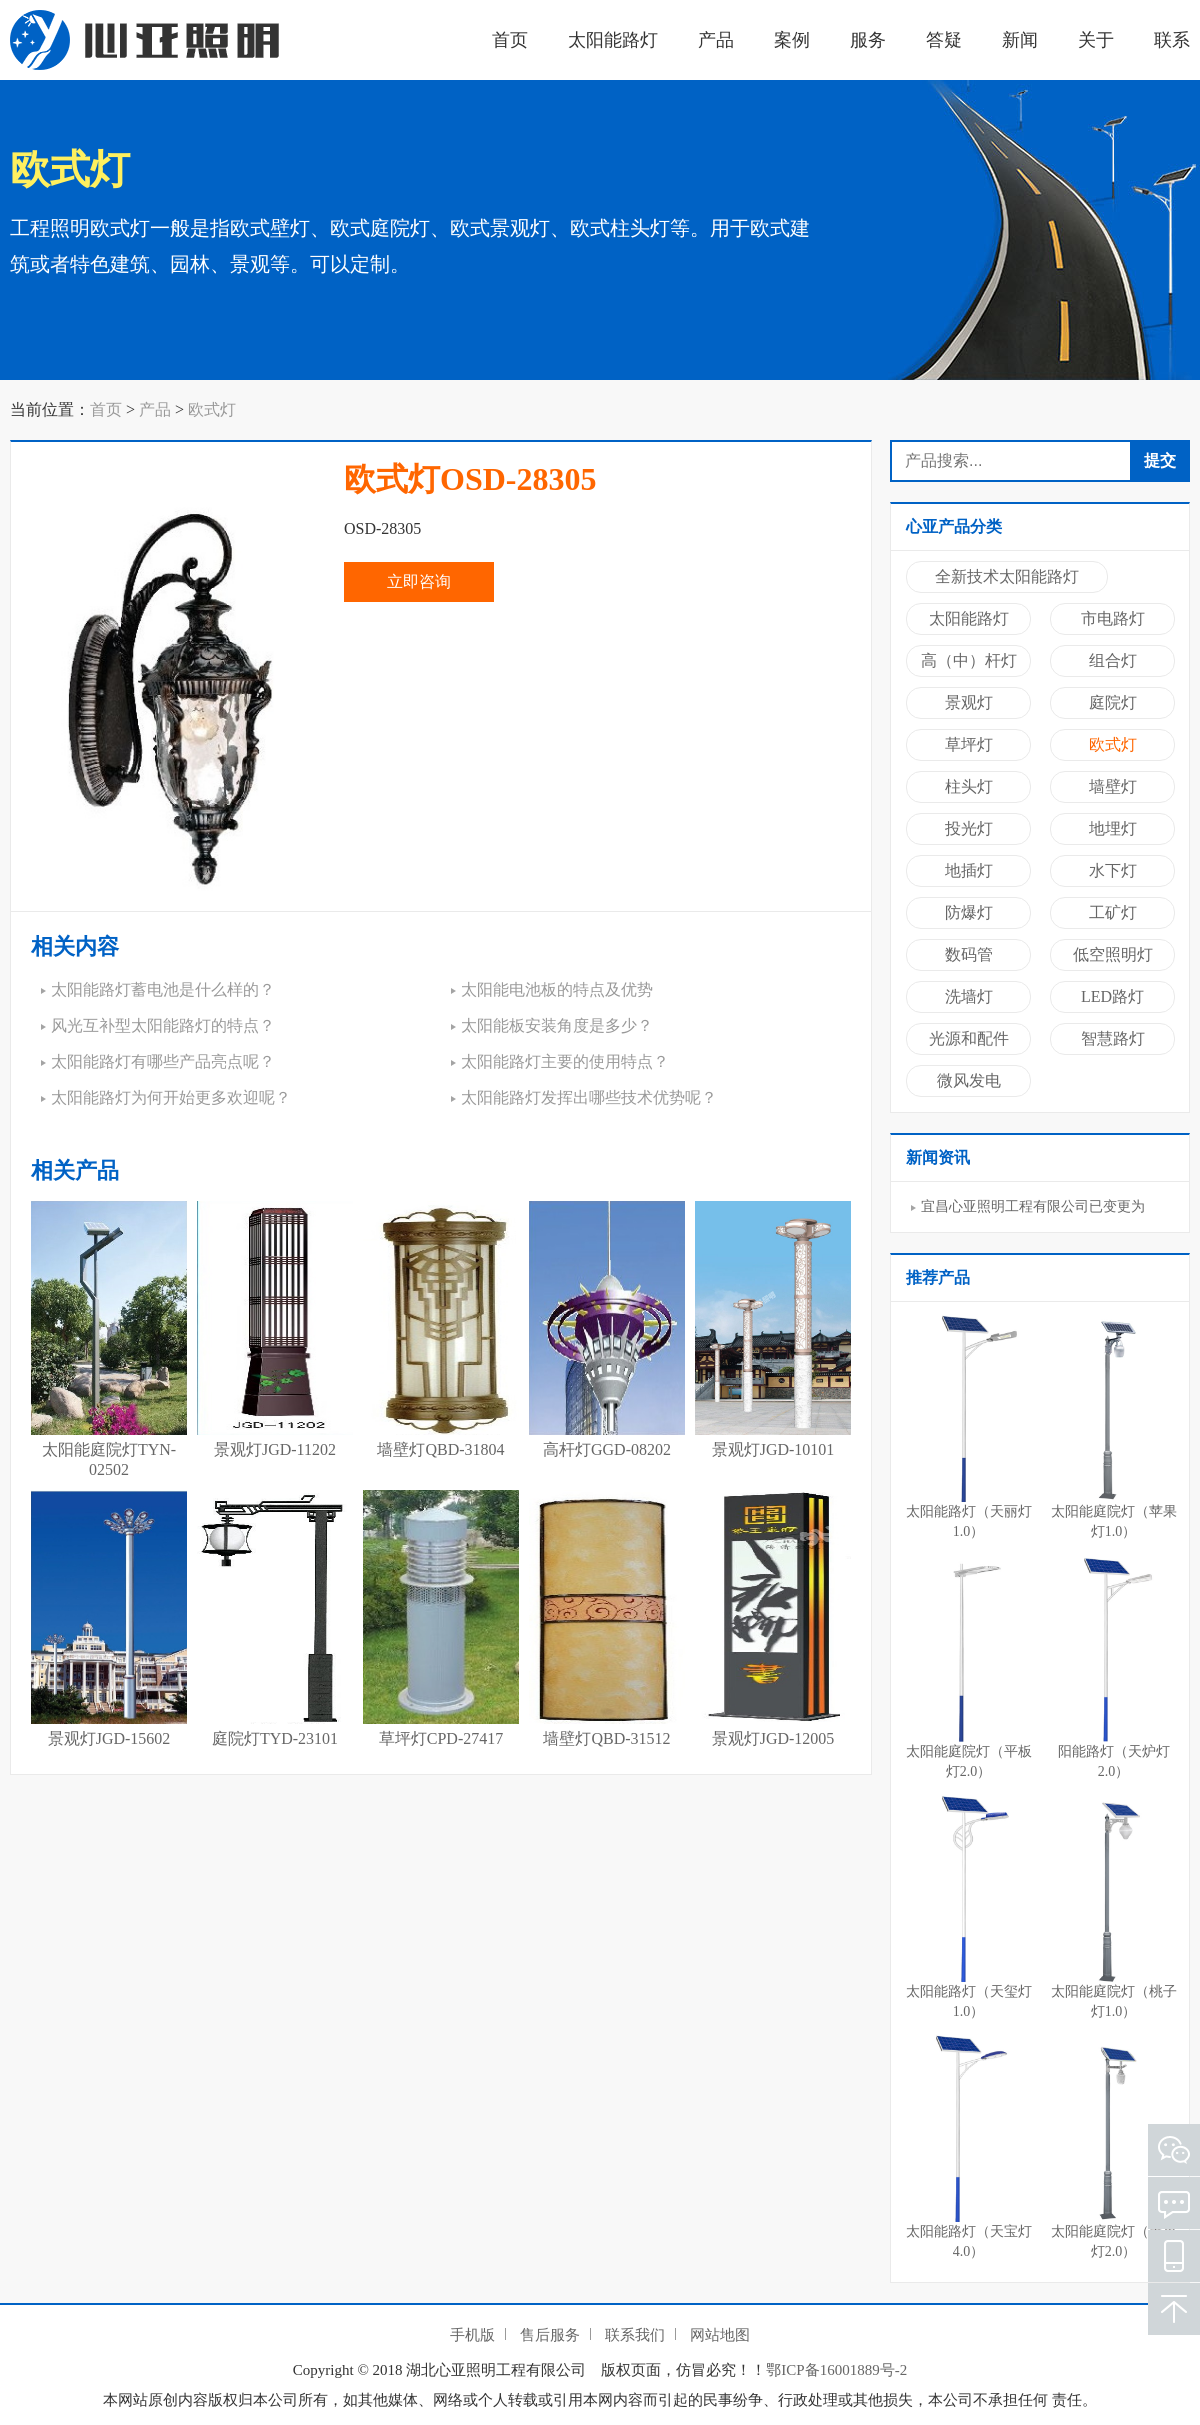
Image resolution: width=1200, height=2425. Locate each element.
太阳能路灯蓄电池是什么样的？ (163, 989)
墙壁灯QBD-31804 (440, 1449)
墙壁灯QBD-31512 (606, 1738)
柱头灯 (969, 786)
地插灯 (969, 870)
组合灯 (1113, 660)
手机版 (472, 2335)
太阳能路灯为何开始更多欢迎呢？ (171, 1097)
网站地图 (720, 2335)
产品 (716, 40)
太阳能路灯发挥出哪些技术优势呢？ (589, 1097)
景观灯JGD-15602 (109, 1738)
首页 (510, 40)
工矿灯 (1113, 912)
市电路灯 (1113, 618)
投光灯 (969, 828)
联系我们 (635, 2335)
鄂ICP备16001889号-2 (836, 2370)
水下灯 (1113, 870)
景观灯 (969, 702)
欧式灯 (212, 409)
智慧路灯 (1113, 1038)
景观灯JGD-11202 (275, 1449)
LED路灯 (1112, 996)
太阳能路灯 (613, 40)
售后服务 (550, 2335)
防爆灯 (969, 912)
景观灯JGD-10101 (773, 1449)
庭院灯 (1113, 702)
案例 (792, 40)
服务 (868, 40)
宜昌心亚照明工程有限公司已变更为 (1033, 1206)
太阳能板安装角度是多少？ (557, 1025)
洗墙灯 (969, 996)
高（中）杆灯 (969, 660)
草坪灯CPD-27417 (441, 1738)
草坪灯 (969, 744)
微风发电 (969, 1080)
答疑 (944, 40)
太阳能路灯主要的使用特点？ (565, 1061)
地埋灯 (1113, 828)
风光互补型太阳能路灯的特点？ (163, 1025)
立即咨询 (419, 581)
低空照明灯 (1113, 954)
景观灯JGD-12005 (773, 1738)
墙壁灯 (1113, 786)
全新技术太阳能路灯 (1007, 576)
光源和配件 (969, 1038)
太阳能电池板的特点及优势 (557, 989)
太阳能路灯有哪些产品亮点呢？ (163, 1061)
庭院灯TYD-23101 (275, 1738)
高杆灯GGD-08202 (607, 1449)
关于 (1096, 40)
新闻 (1020, 40)
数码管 (969, 954)
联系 (1172, 40)
